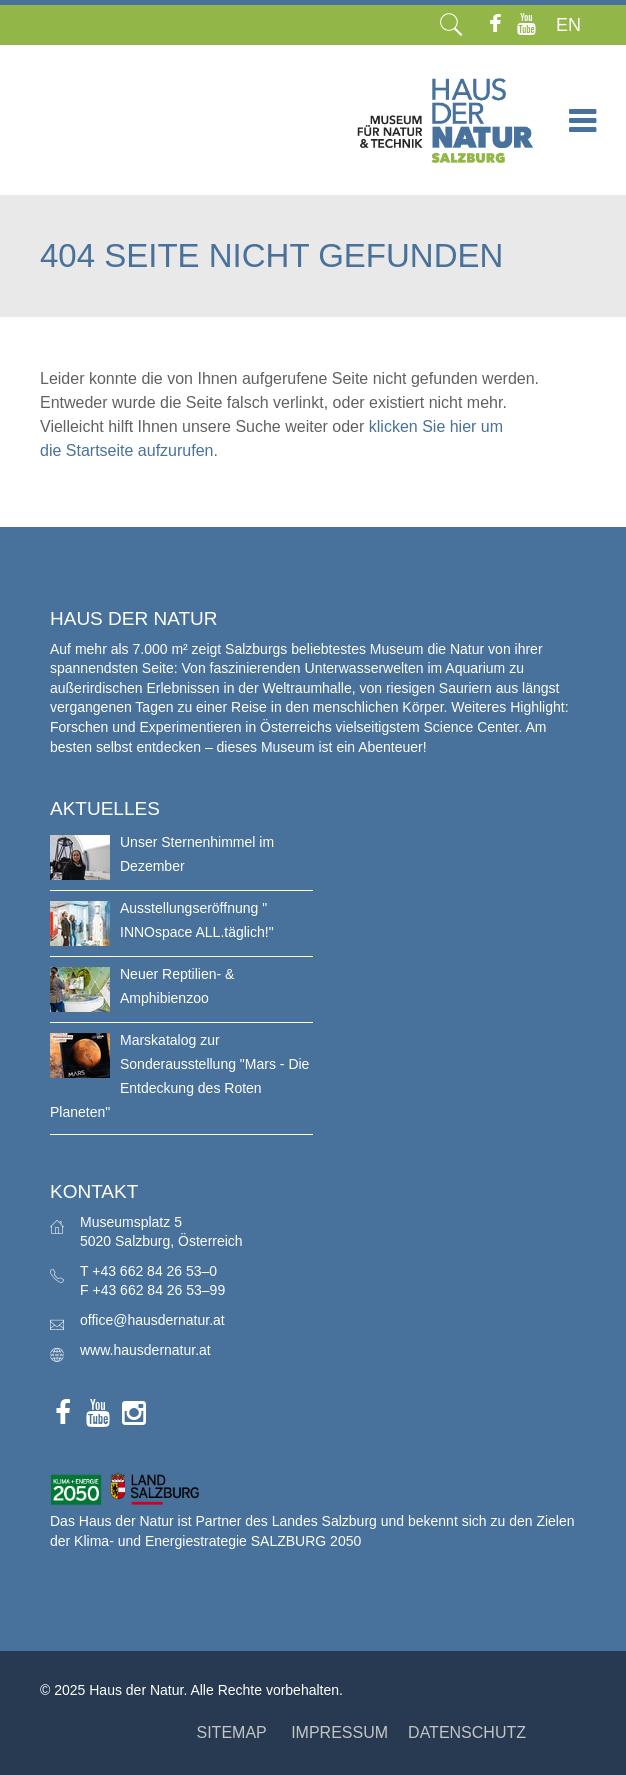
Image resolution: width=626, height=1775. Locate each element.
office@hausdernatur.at (152, 1320)
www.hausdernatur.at (145, 1350)
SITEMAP (231, 1732)
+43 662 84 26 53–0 (154, 1271)
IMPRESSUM (339, 1732)
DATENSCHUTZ (467, 1732)
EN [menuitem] (568, 25)
